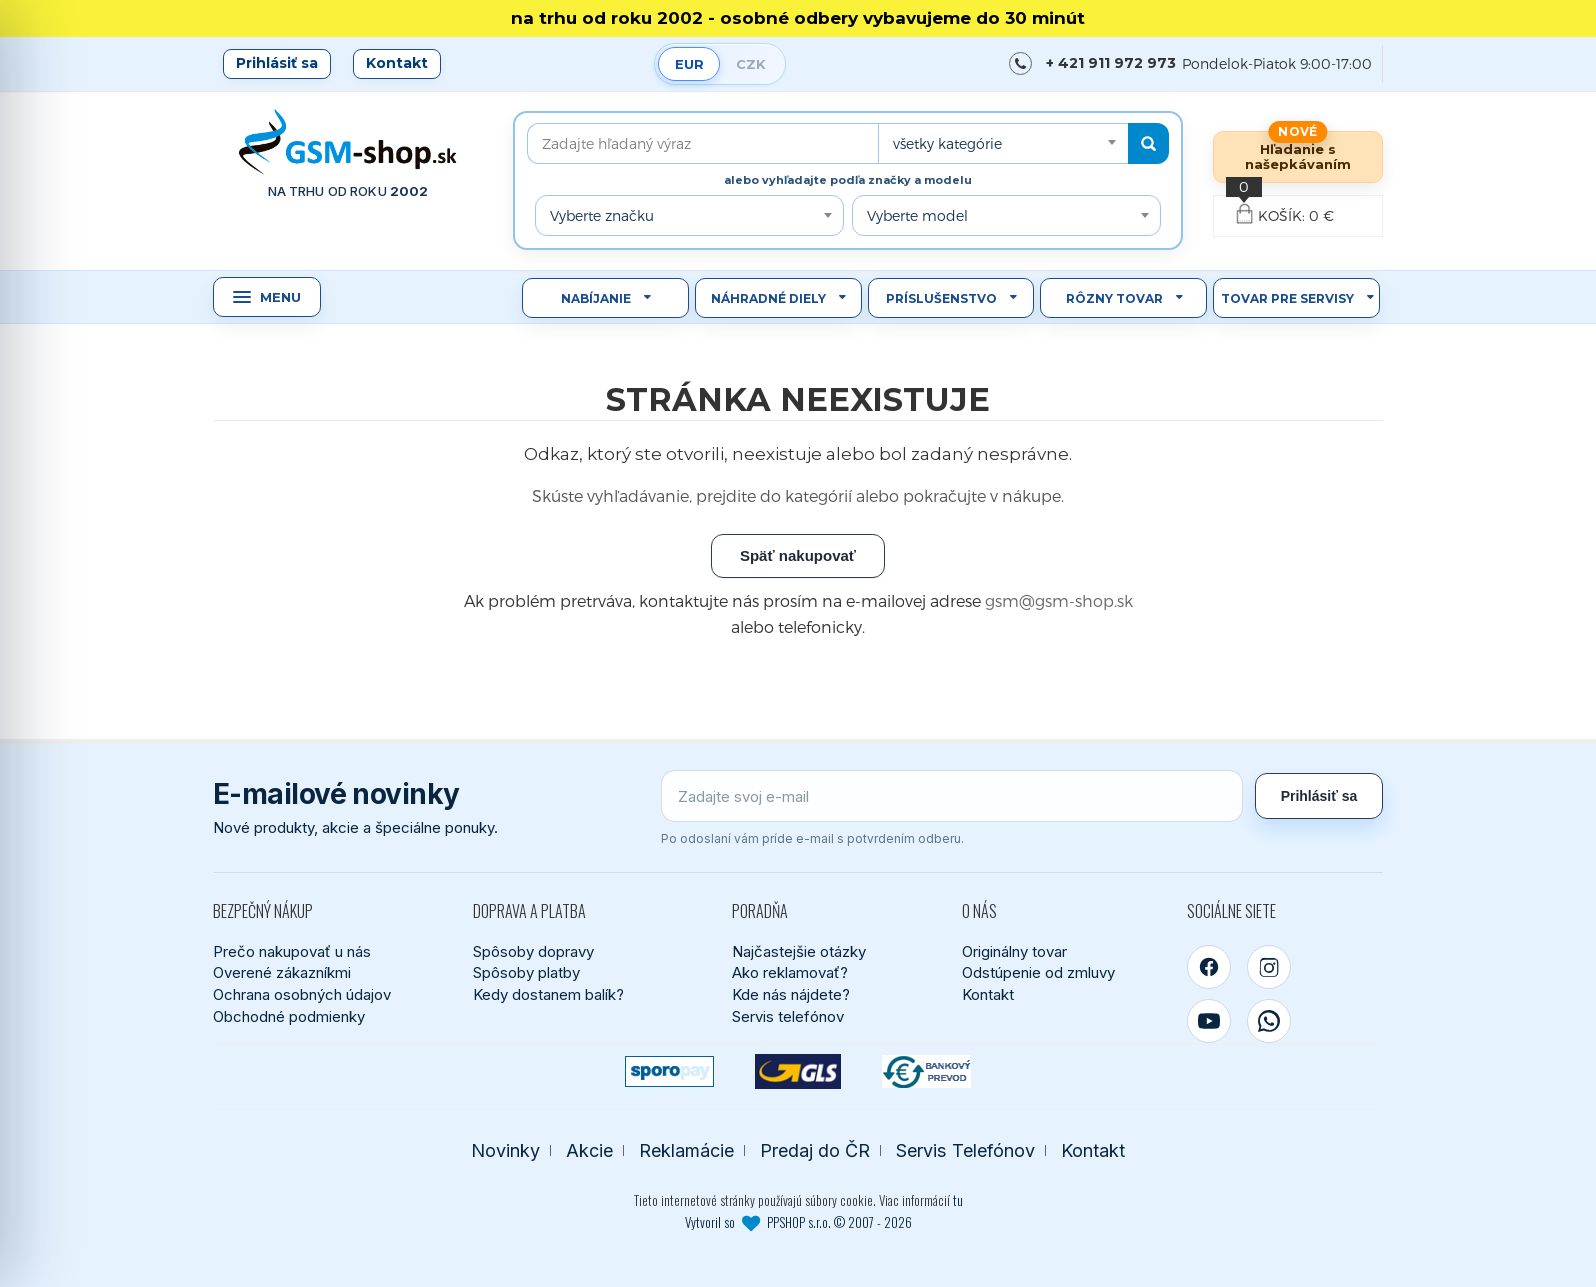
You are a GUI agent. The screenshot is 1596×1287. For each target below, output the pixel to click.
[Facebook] (1209, 967)
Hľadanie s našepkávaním (1298, 156)
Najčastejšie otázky (799, 951)
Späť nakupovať (798, 555)
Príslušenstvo (941, 298)
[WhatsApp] (1269, 1021)
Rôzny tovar (1114, 298)
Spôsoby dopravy (533, 951)
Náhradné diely (768, 298)
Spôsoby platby (526, 972)
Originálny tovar (1014, 951)
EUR (689, 64)
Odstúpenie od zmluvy (1038, 972)
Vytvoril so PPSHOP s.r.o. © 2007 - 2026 (798, 1222)
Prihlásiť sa (277, 63)
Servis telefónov (788, 1016)
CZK (751, 64)
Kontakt (397, 63)
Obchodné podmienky (289, 1016)
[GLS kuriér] (798, 1071)
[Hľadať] (1148, 143)
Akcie (589, 1150)
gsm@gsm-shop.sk (1059, 600)
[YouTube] (1209, 1021)
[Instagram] (1269, 967)
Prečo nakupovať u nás (292, 951)
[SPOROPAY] (669, 1071)
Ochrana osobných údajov (302, 994)
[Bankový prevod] (926, 1071)
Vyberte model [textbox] (917, 215)
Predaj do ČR (815, 1150)
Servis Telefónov (965, 1150)
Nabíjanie (596, 298)
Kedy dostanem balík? (548, 994)
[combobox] (1003, 143)
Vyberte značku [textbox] (602, 215)
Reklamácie (686, 1150)
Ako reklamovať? (790, 972)
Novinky (505, 1150)
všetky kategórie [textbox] (947, 143)
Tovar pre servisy (1287, 298)
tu (958, 1200)
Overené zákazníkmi (282, 972)
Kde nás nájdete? (791, 994)
